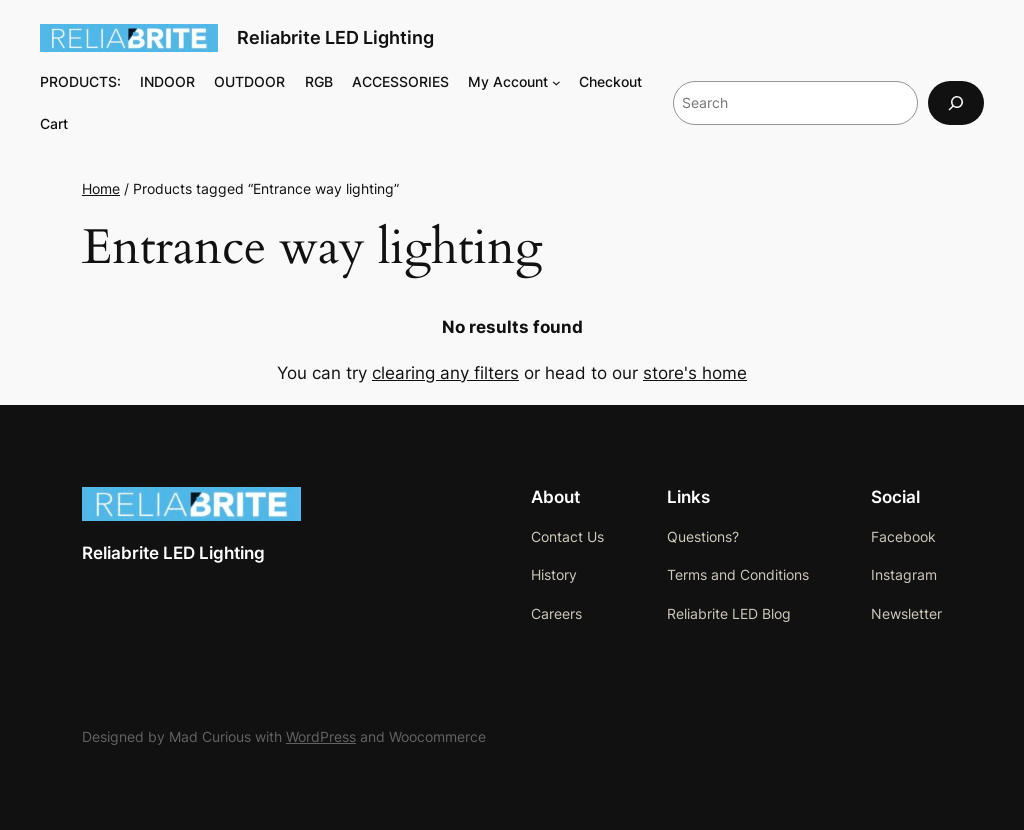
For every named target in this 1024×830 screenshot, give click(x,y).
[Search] (956, 102)
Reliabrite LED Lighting (335, 37)
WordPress (321, 736)
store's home (695, 373)
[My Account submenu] (556, 82)
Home (101, 188)
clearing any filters (445, 373)
